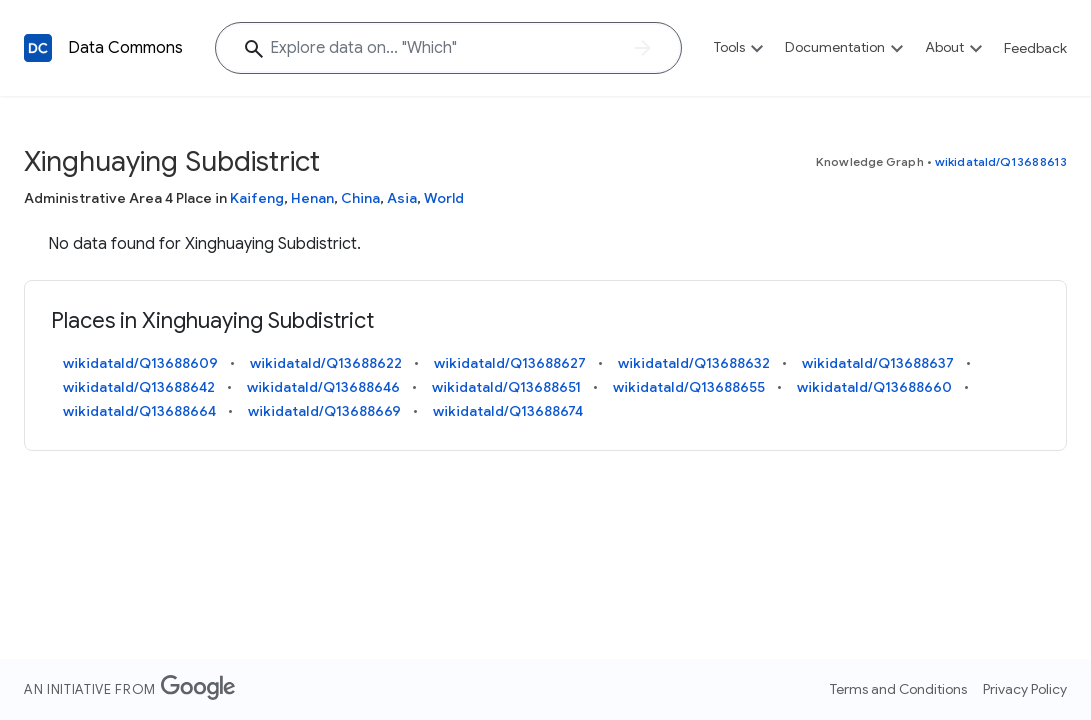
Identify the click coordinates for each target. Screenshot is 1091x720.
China (360, 198)
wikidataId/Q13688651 (506, 387)
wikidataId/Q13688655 (689, 387)
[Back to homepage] (38, 48)
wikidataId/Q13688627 (510, 363)
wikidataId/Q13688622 (326, 363)
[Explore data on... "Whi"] (448, 48)
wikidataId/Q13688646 (323, 387)
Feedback (1035, 48)
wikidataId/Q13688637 (878, 363)
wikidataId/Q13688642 (139, 387)
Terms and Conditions (898, 689)
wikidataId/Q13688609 (140, 363)
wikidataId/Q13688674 (508, 411)
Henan (312, 198)
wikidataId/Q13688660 (874, 387)
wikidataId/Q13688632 (694, 363)
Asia (402, 198)
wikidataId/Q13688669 (324, 411)
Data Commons (125, 48)
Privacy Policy (1025, 689)
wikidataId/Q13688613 (1001, 161)
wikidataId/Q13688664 (139, 411)
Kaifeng (257, 198)
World (444, 198)
